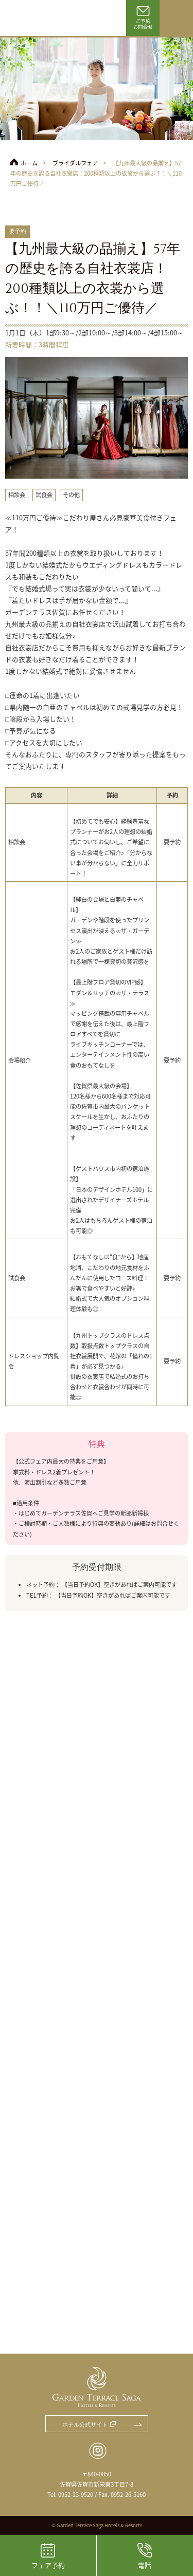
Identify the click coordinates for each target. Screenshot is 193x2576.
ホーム (29, 163)
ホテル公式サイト (85, 2424)
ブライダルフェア (75, 163)
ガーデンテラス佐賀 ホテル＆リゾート (36, 18)
